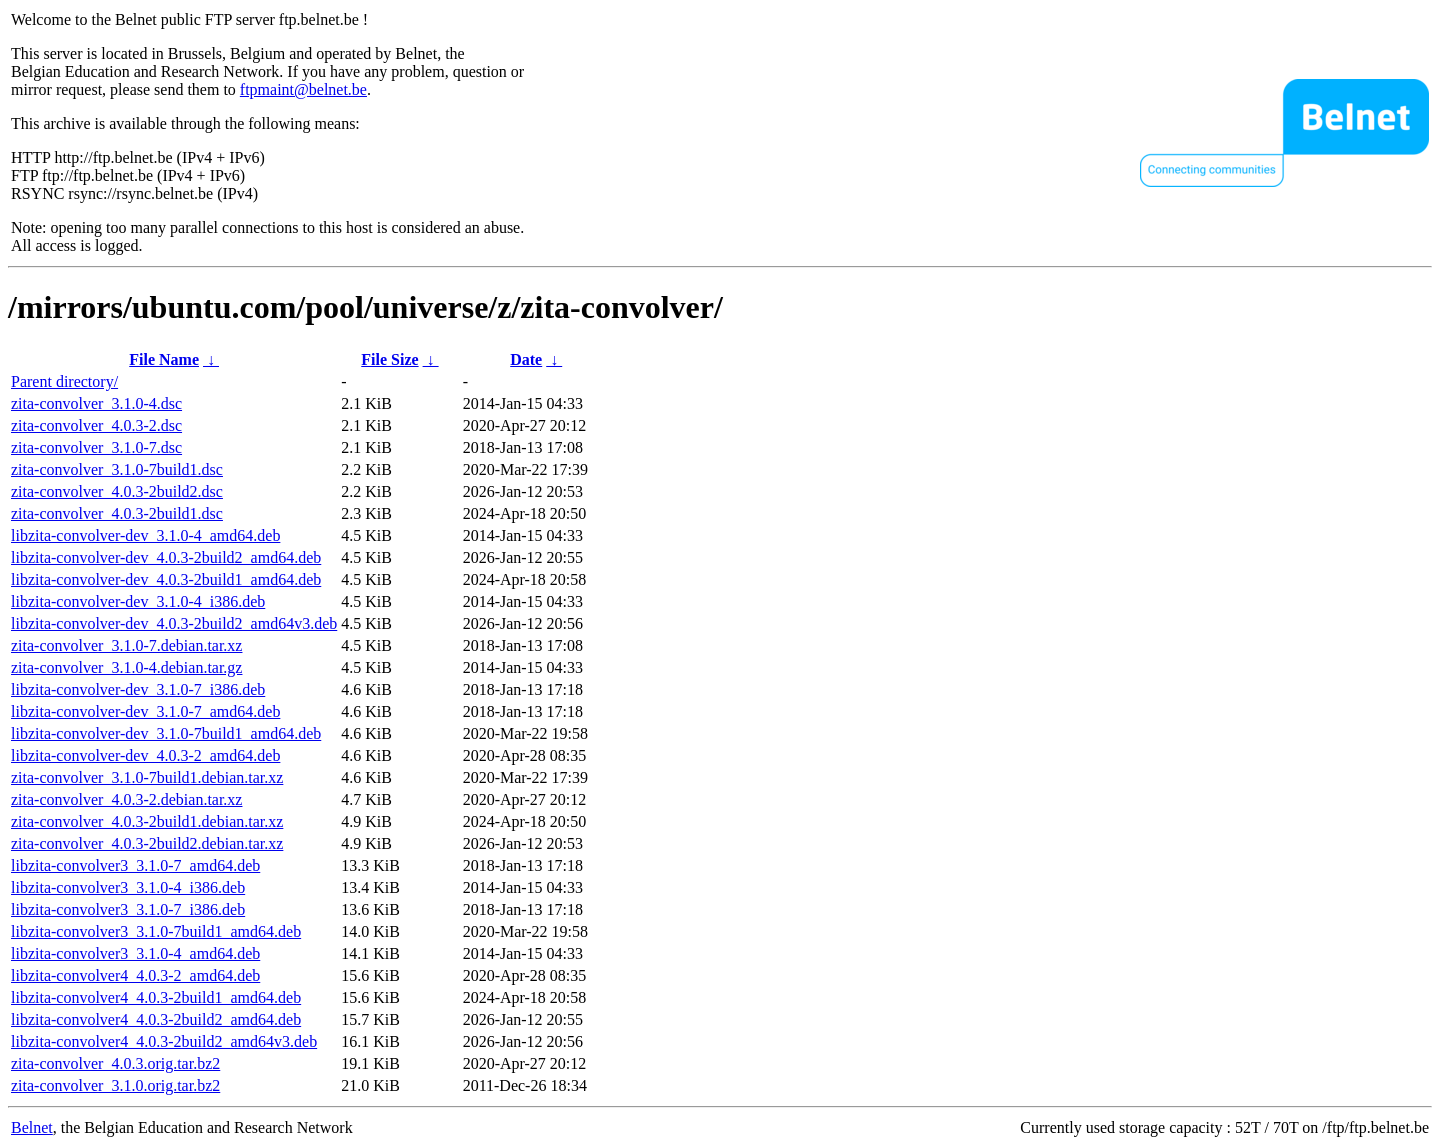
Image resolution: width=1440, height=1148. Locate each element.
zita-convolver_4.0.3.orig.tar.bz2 (115, 1063)
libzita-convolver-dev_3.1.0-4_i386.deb (138, 601)
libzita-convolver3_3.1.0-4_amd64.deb (135, 953)
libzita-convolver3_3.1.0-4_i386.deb (128, 887)
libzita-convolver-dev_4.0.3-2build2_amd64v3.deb (174, 623)
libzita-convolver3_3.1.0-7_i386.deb (128, 909)
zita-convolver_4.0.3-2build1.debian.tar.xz (147, 821)
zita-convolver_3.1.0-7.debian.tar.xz (126, 645)
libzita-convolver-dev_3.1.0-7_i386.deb (138, 689)
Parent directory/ (64, 381)
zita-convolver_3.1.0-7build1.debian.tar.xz (147, 777)
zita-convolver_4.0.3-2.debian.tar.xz (126, 799)
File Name (164, 359)
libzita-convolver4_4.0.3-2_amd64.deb (135, 975)
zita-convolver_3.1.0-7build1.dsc (117, 469)
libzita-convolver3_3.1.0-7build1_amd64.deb (156, 931)
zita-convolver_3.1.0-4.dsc (96, 403)
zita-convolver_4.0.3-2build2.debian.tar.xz (147, 843)
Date (526, 359)
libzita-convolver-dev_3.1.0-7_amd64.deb (145, 711)
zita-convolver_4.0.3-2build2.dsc (117, 491)
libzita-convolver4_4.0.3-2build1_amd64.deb (156, 997)
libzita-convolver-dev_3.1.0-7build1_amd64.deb (166, 733)
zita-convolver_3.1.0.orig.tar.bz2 (115, 1085)
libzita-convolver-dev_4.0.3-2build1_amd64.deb (166, 579)
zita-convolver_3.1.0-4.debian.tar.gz (126, 667)
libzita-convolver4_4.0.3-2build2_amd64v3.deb (164, 1041)
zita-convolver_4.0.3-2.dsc (96, 425)
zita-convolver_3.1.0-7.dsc (96, 447)
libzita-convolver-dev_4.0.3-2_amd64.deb (145, 755)
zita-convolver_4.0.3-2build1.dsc (117, 513)
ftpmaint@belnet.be (303, 89)
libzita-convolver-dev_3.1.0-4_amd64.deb (145, 535)
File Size (389, 359)
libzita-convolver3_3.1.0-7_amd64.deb (135, 865)
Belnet (32, 1127)
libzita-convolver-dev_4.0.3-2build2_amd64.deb (166, 557)
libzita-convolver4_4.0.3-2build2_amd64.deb (156, 1019)
